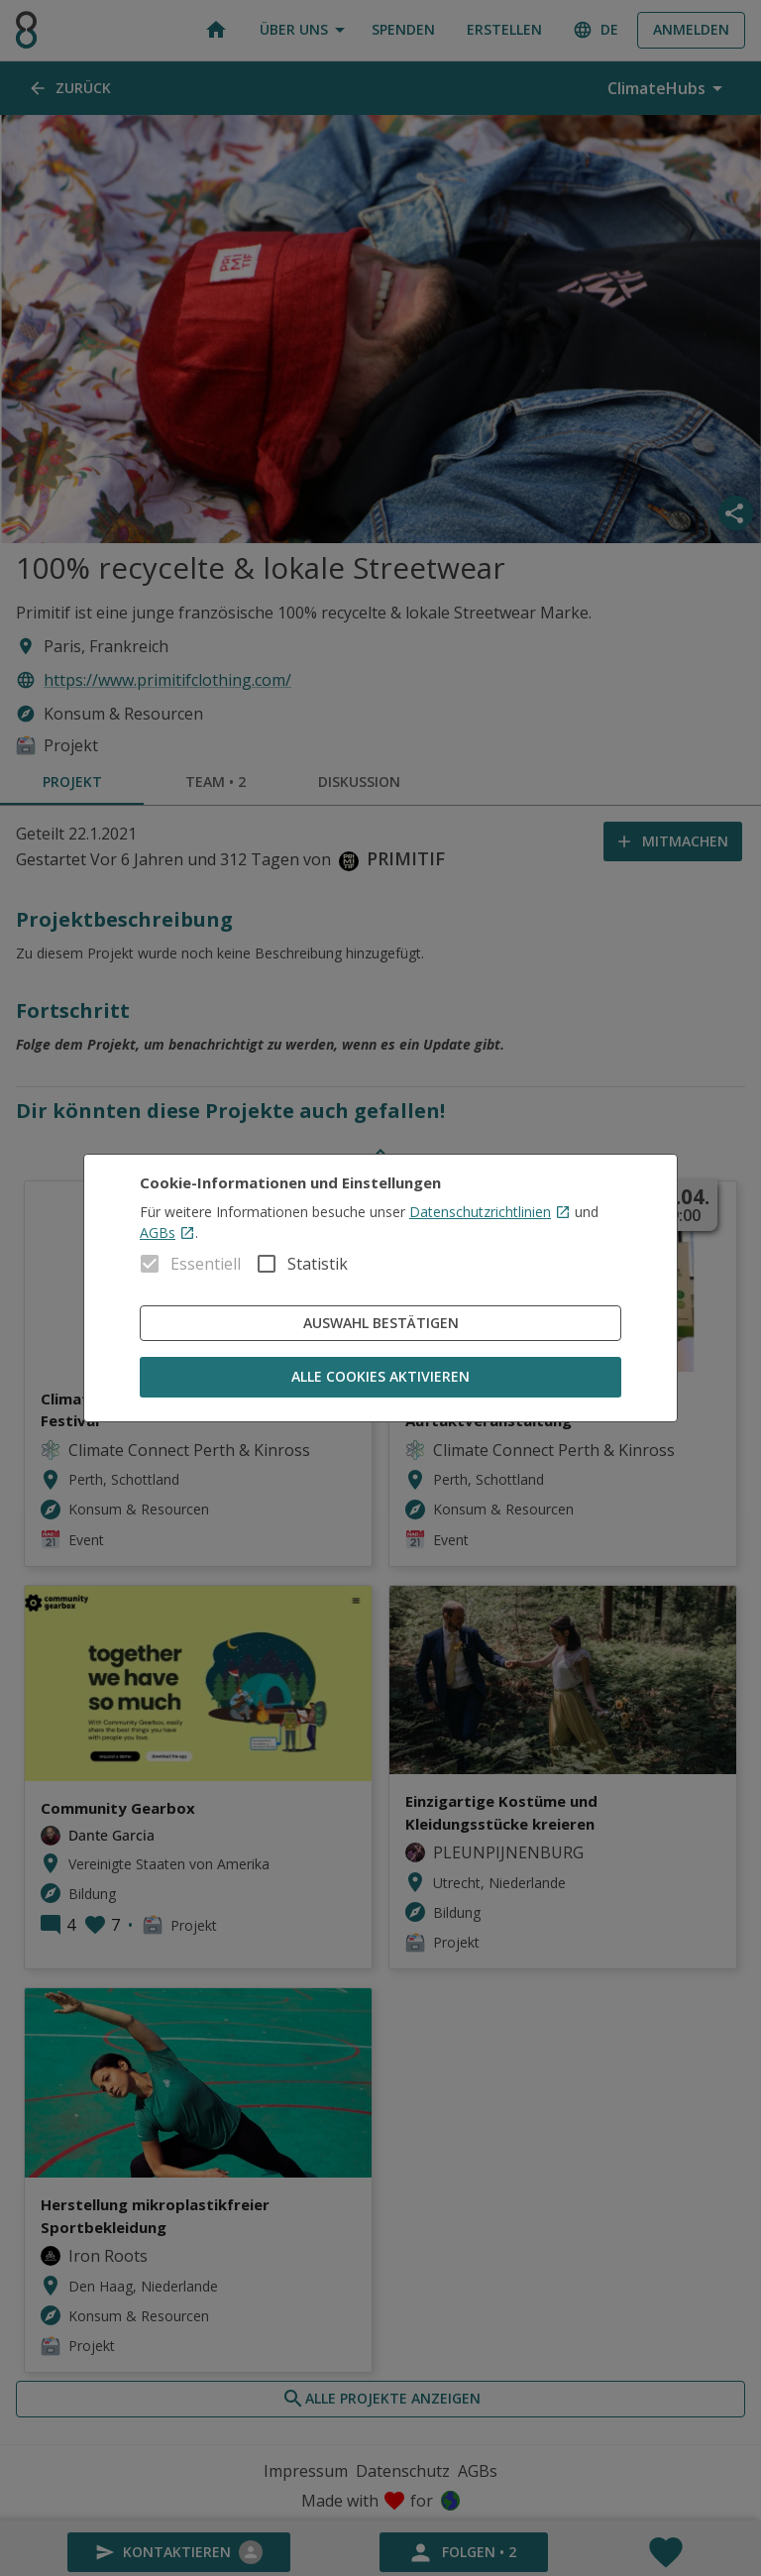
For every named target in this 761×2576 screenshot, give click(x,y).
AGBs (167, 1232)
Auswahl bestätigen (380, 1323)
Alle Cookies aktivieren (380, 1377)
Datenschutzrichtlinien (490, 1211)
